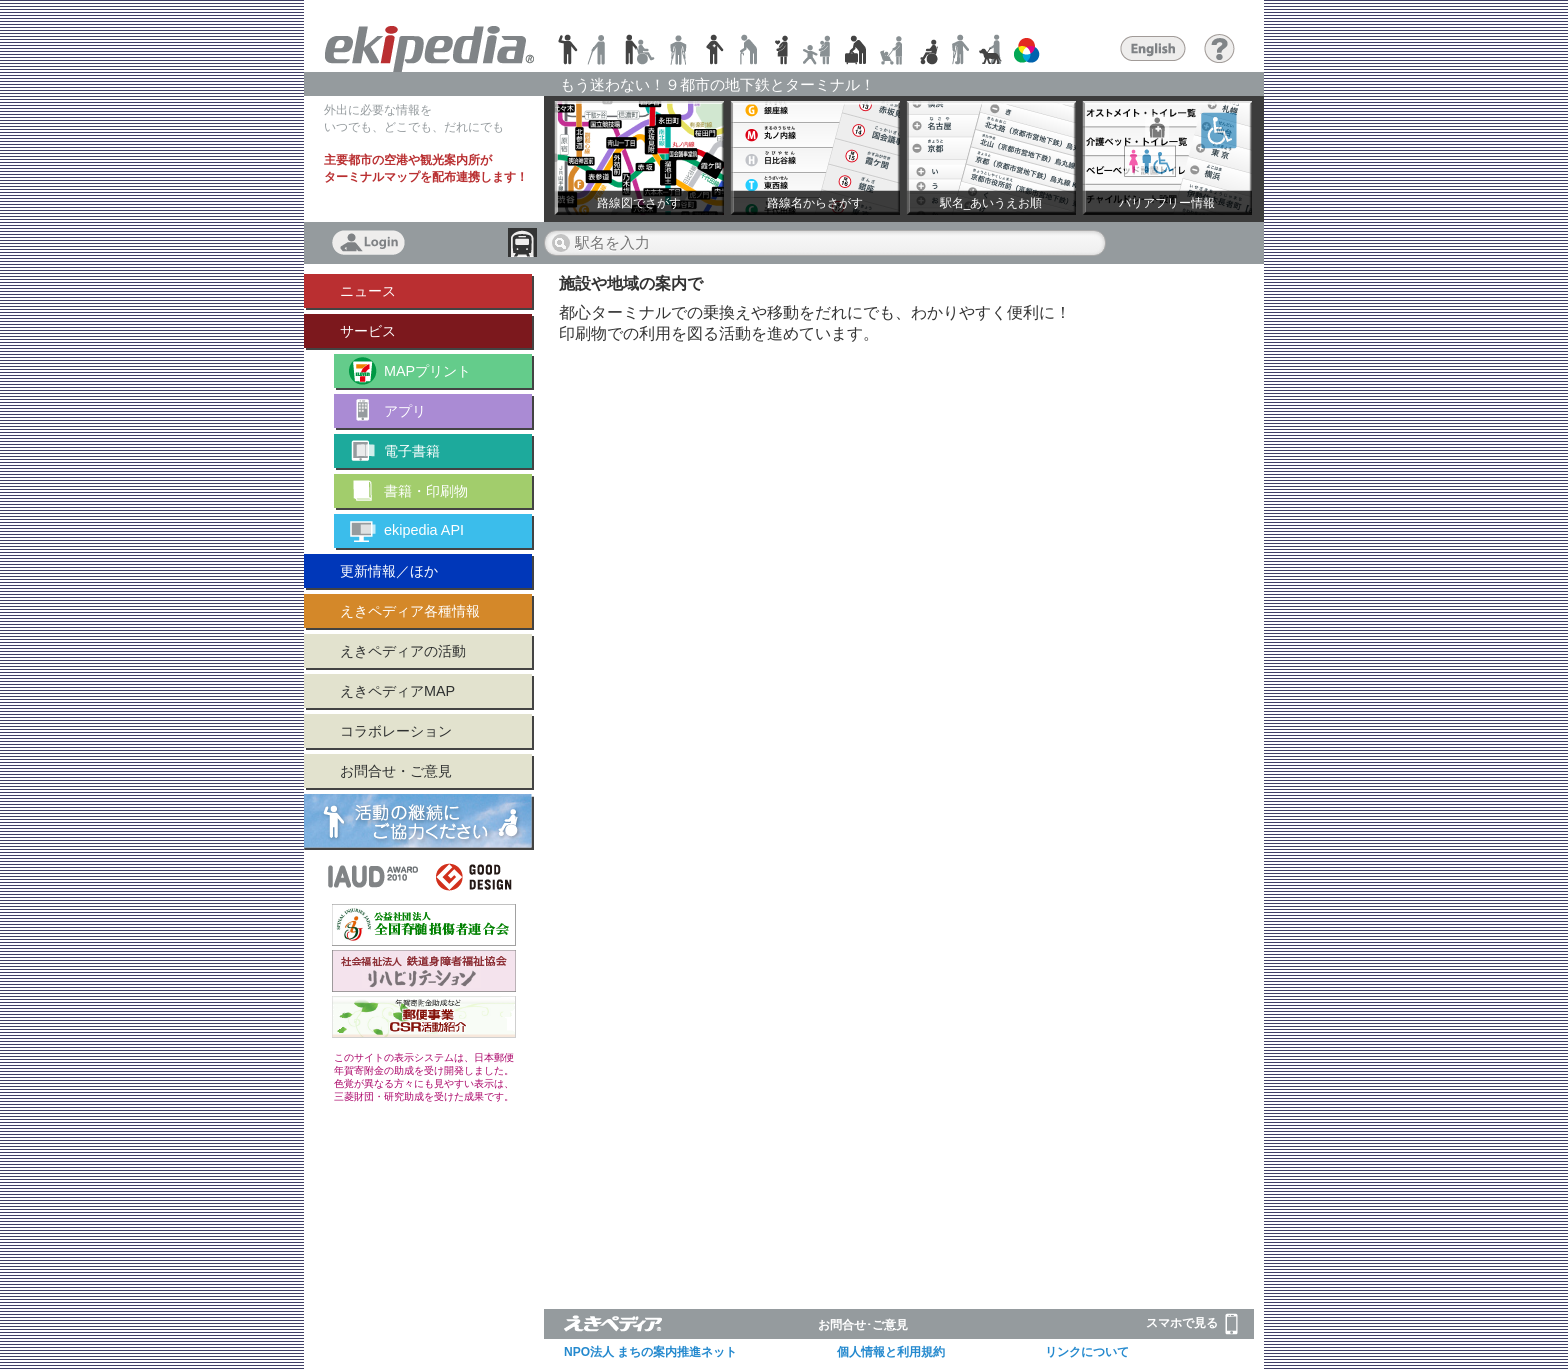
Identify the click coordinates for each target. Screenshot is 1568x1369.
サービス (368, 331)
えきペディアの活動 (403, 651)
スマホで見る (1192, 1324)
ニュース (368, 291)
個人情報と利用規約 (891, 1352)
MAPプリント (427, 371)
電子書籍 (412, 451)
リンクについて (1087, 1352)
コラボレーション (396, 731)
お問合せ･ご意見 (863, 1325)
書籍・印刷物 (426, 491)
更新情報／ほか (389, 571)
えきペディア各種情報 (410, 611)
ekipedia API (424, 530)
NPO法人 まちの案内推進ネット (650, 1352)
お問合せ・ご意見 (396, 771)
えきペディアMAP (397, 691)
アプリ (405, 411)
